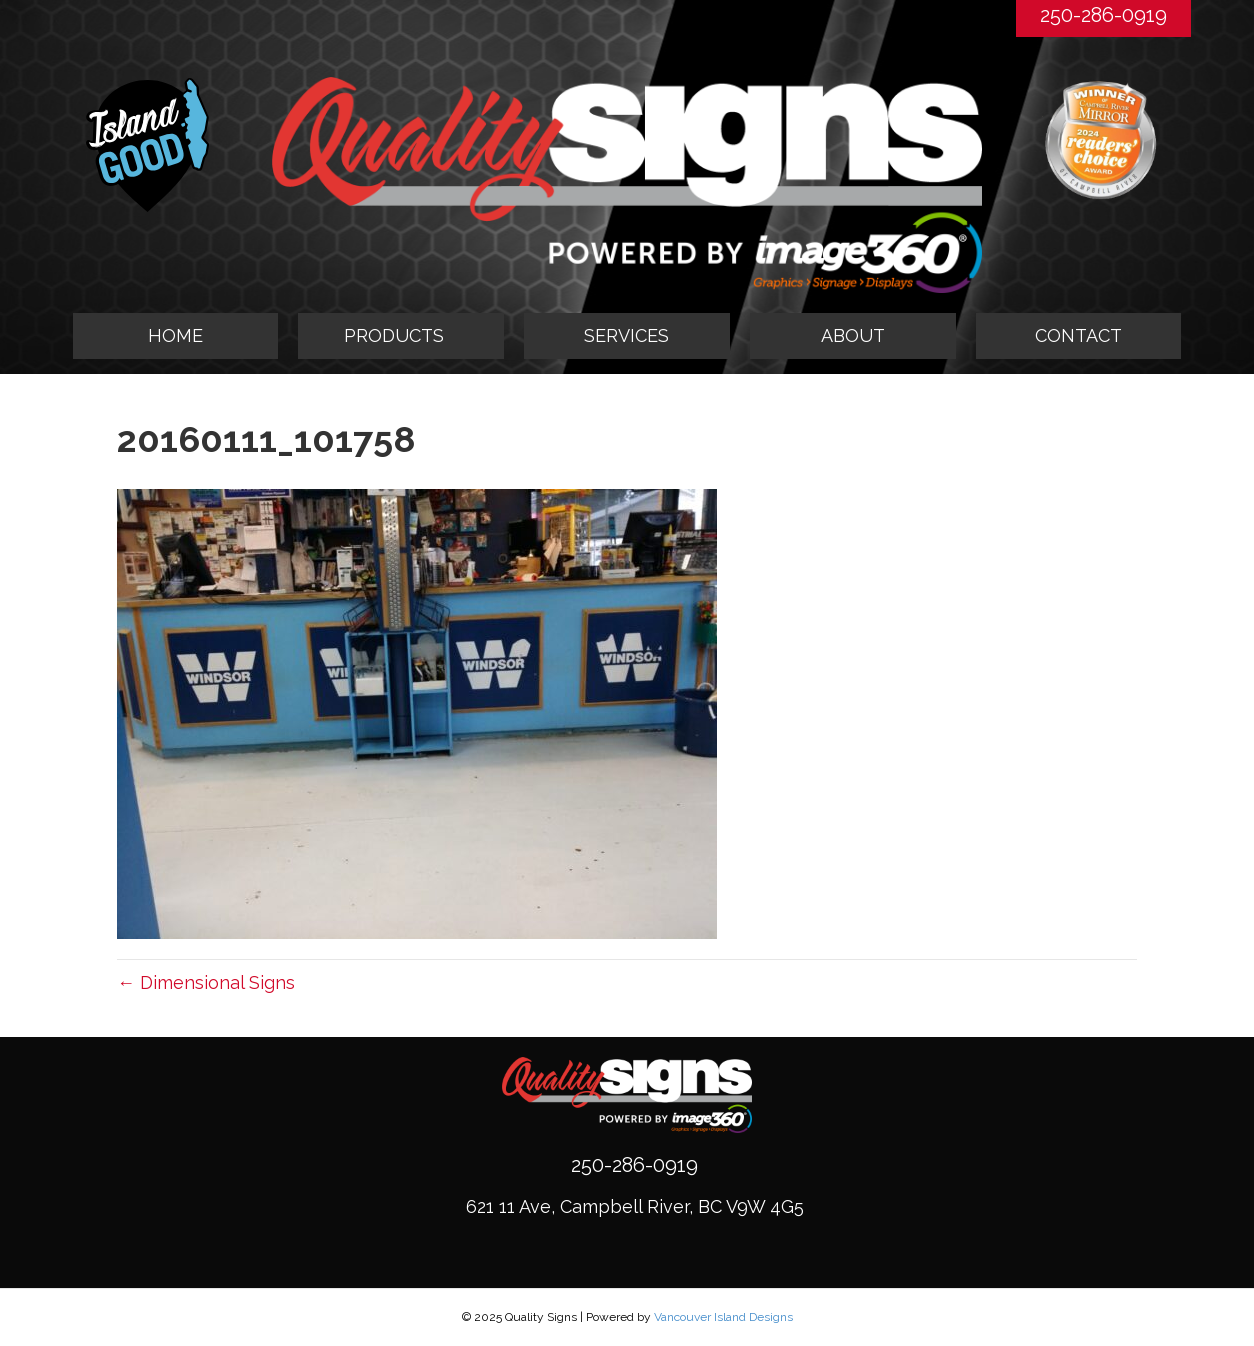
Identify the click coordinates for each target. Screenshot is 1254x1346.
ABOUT (853, 335)
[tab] (401, 336)
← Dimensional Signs (206, 982)
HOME (175, 335)
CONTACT (1078, 335)
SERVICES (626, 335)
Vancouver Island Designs (723, 1317)
